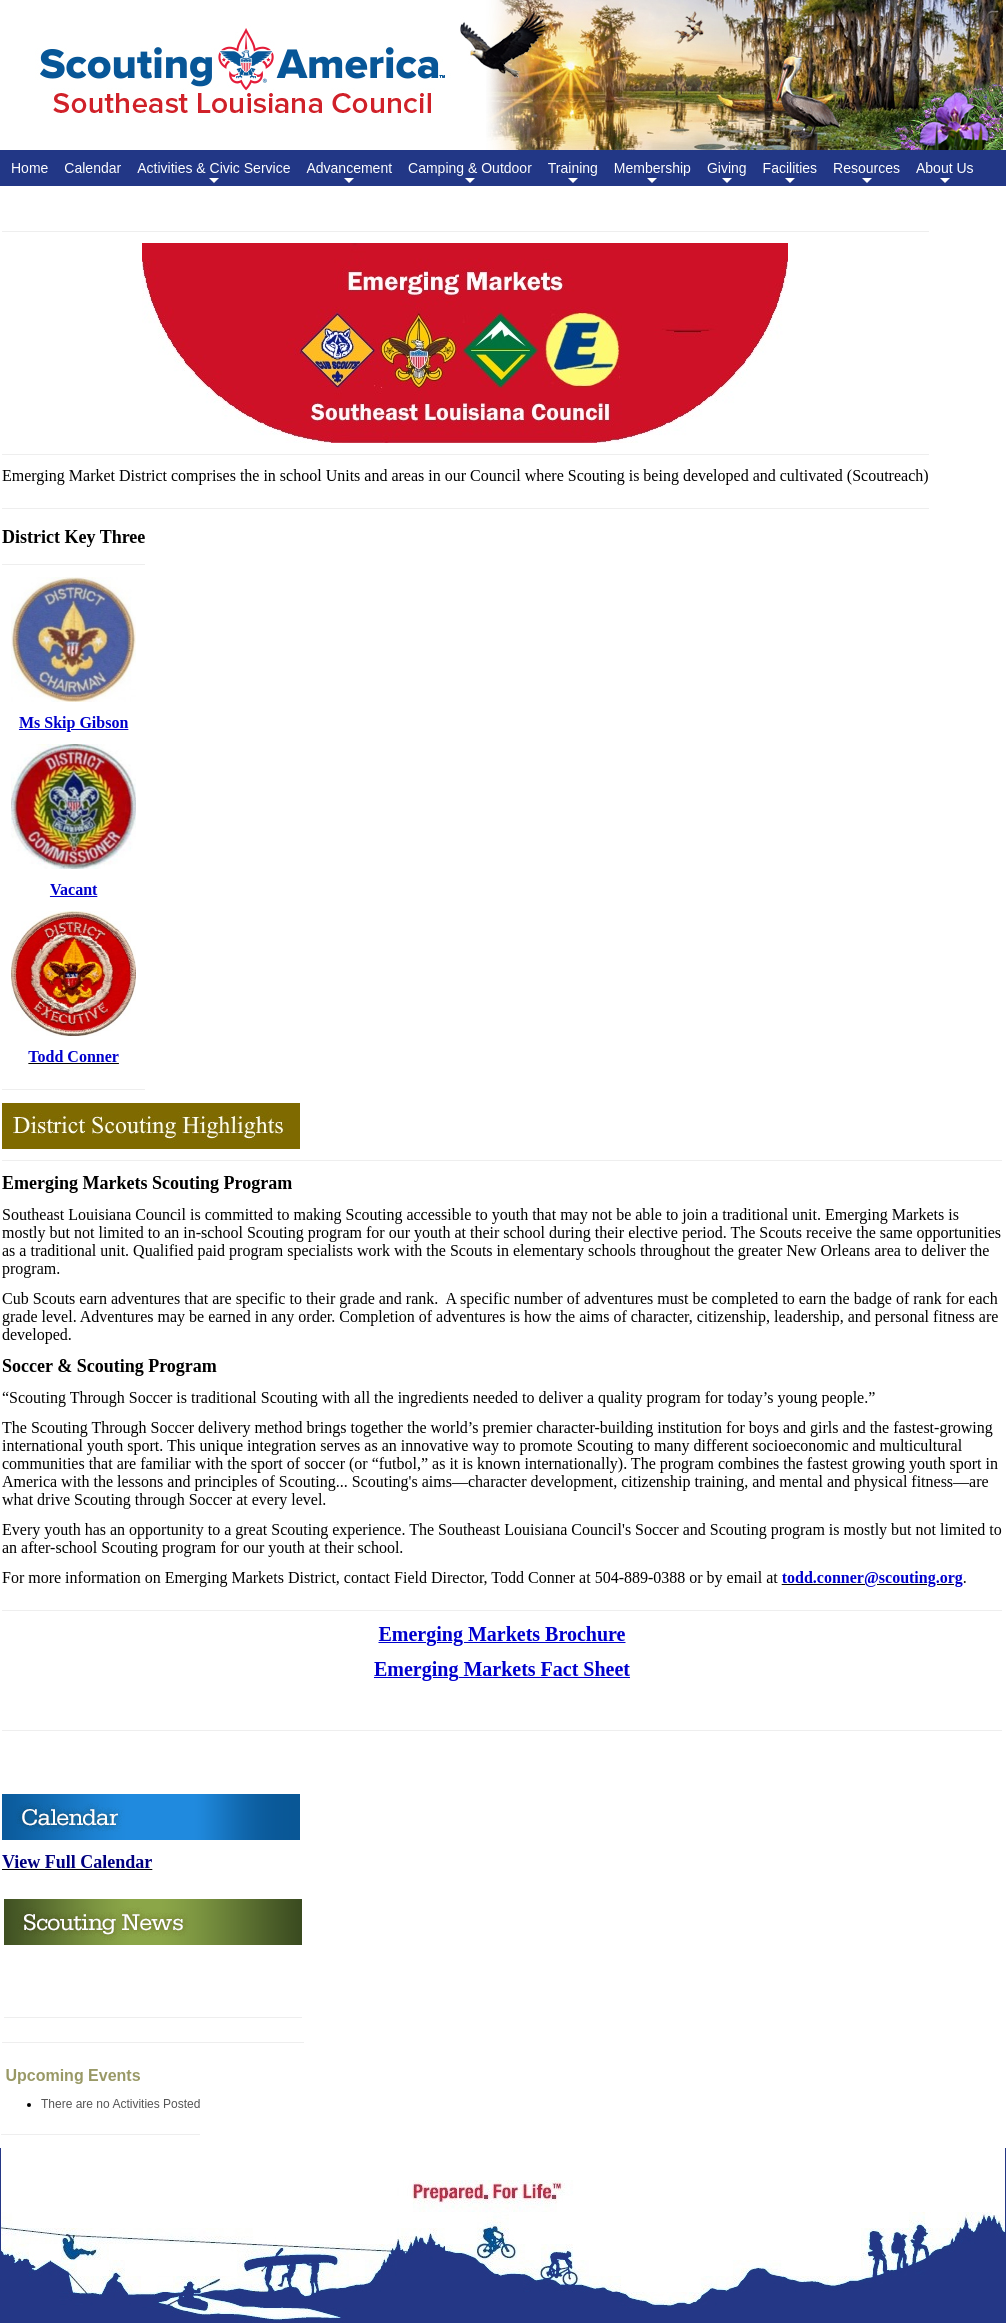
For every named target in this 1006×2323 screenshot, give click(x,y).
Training (573, 173)
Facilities (790, 173)
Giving (727, 173)
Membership (652, 173)
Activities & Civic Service (213, 173)
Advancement (349, 173)
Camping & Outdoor (470, 173)
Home (29, 168)
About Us (945, 173)
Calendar (92, 168)
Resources (866, 173)
